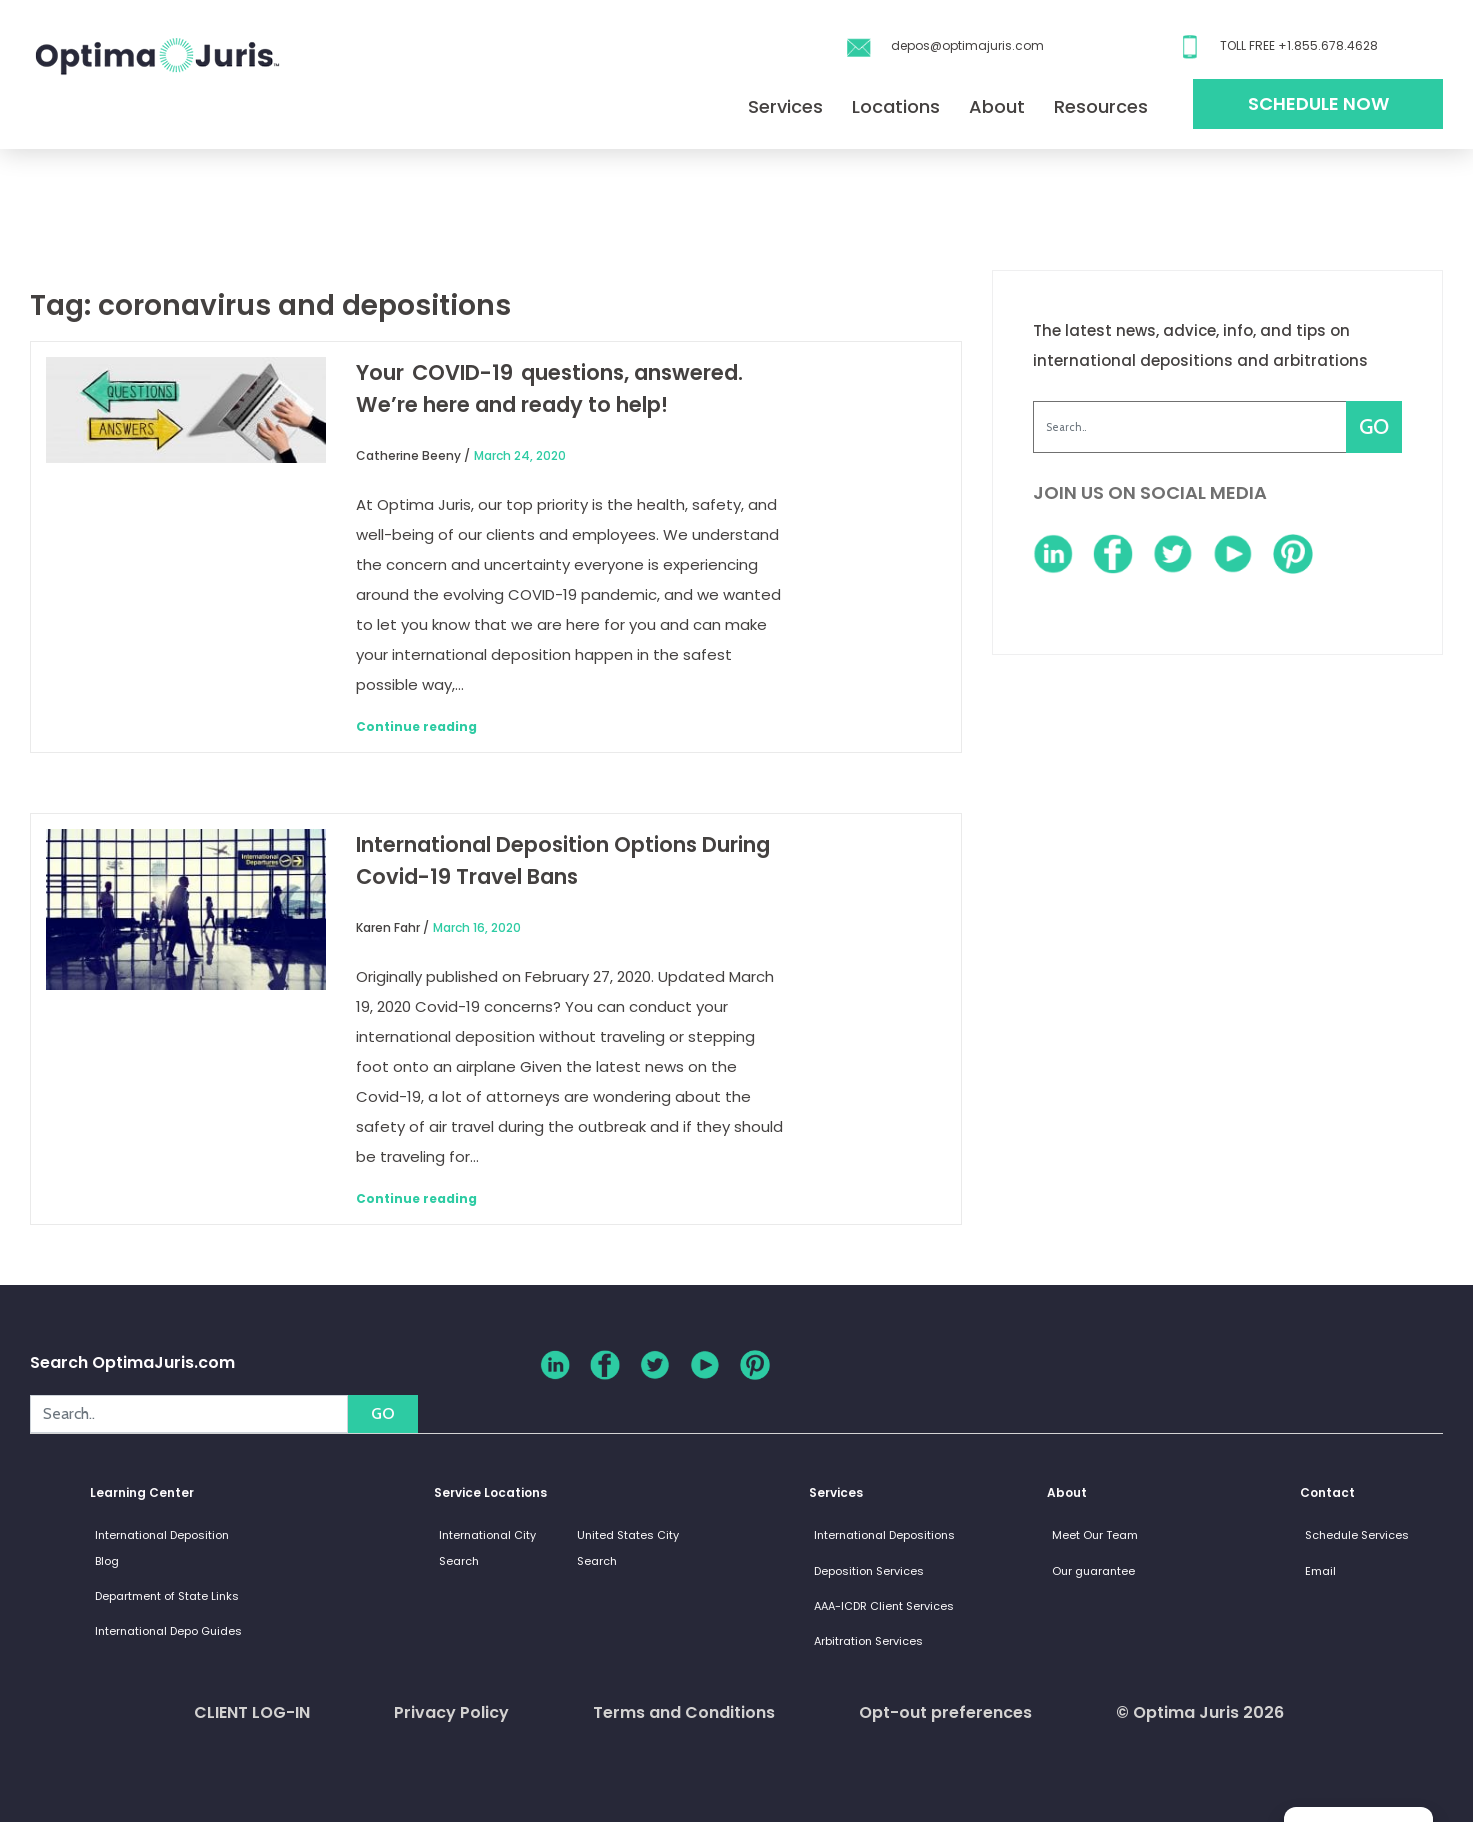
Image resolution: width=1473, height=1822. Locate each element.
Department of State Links (167, 1596)
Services (785, 106)
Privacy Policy (451, 1712)
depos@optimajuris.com (967, 45)
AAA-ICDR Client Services (884, 1606)
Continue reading (416, 726)
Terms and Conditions (684, 1712)
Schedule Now (1318, 103)
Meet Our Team (1095, 1535)
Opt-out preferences (945, 1712)
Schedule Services (1357, 1535)
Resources (1101, 106)
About (997, 106)
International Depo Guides (168, 1631)
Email (1320, 1571)
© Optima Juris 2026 (1200, 1712)
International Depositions (884, 1535)
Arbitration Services (868, 1641)
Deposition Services (869, 1571)
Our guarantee (1093, 1571)
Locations (896, 106)
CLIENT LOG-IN (252, 1712)
